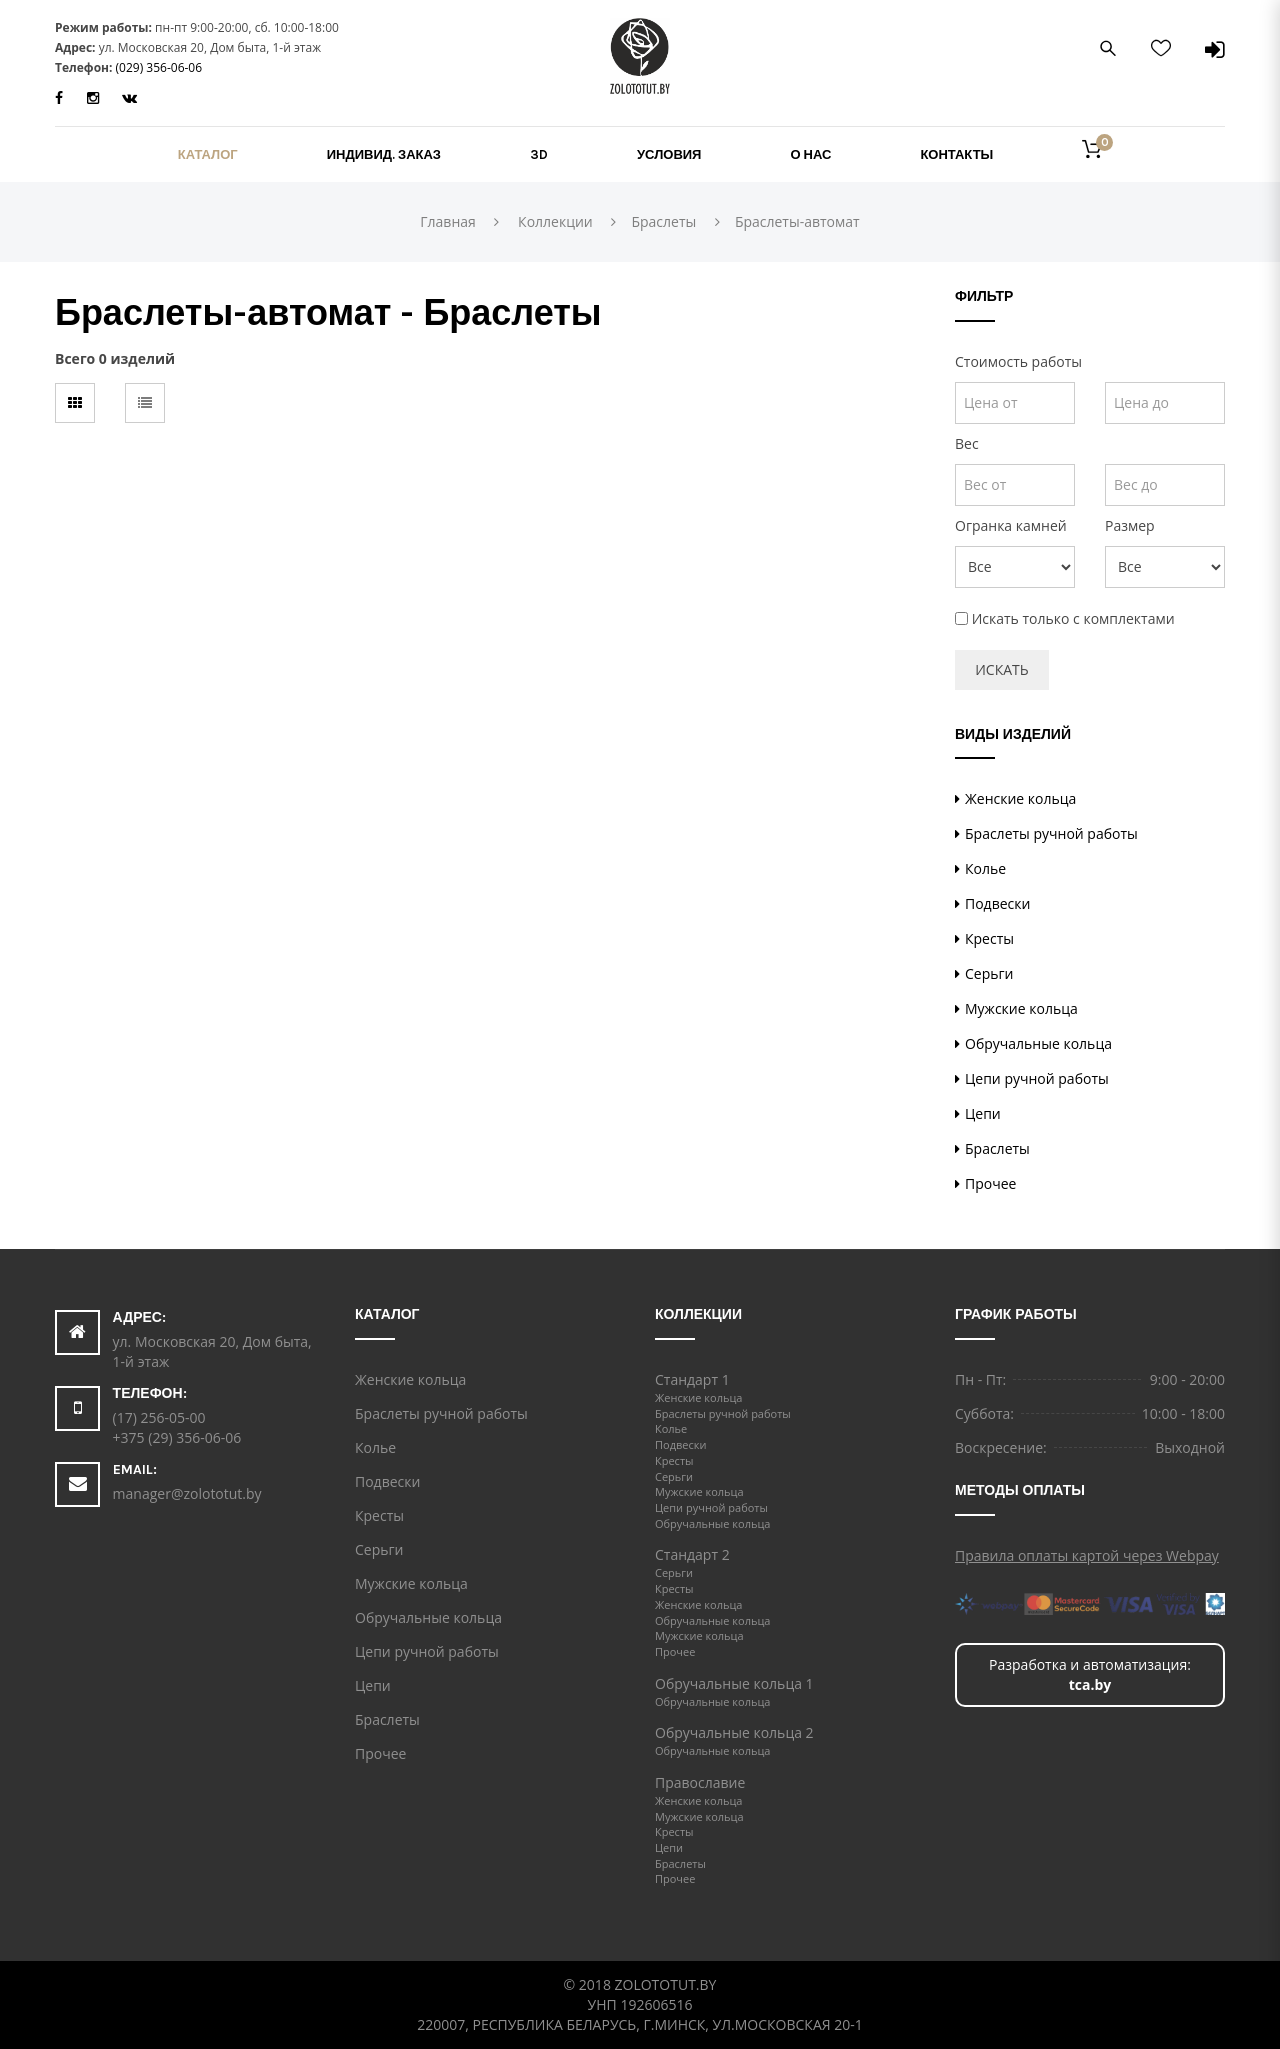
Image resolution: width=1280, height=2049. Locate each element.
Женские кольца (1020, 798)
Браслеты (997, 1148)
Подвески (997, 903)
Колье (985, 868)
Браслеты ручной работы (1051, 833)
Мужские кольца (1021, 1008)
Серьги (989, 973)
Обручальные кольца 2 (734, 1732)
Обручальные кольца (1038, 1043)
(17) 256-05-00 (159, 1417)
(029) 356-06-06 (159, 67)
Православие (700, 1782)
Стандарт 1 (692, 1379)
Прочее (990, 1183)
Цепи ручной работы (1037, 1078)
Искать (1001, 669)
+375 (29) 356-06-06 (177, 1437)
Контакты (956, 154)
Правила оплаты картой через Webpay (1087, 1555)
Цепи (983, 1113)
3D (539, 154)
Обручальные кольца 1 (734, 1683)
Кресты (989, 938)
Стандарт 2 (692, 1554)
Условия (669, 154)
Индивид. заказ (384, 154)
